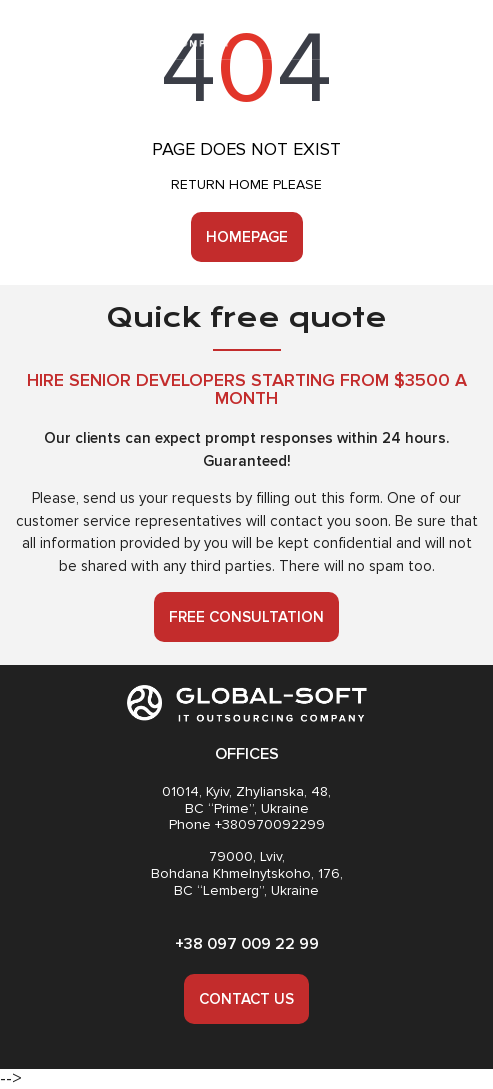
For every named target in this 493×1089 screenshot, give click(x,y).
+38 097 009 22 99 (247, 944)
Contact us (246, 999)
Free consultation (246, 617)
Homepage (247, 237)
